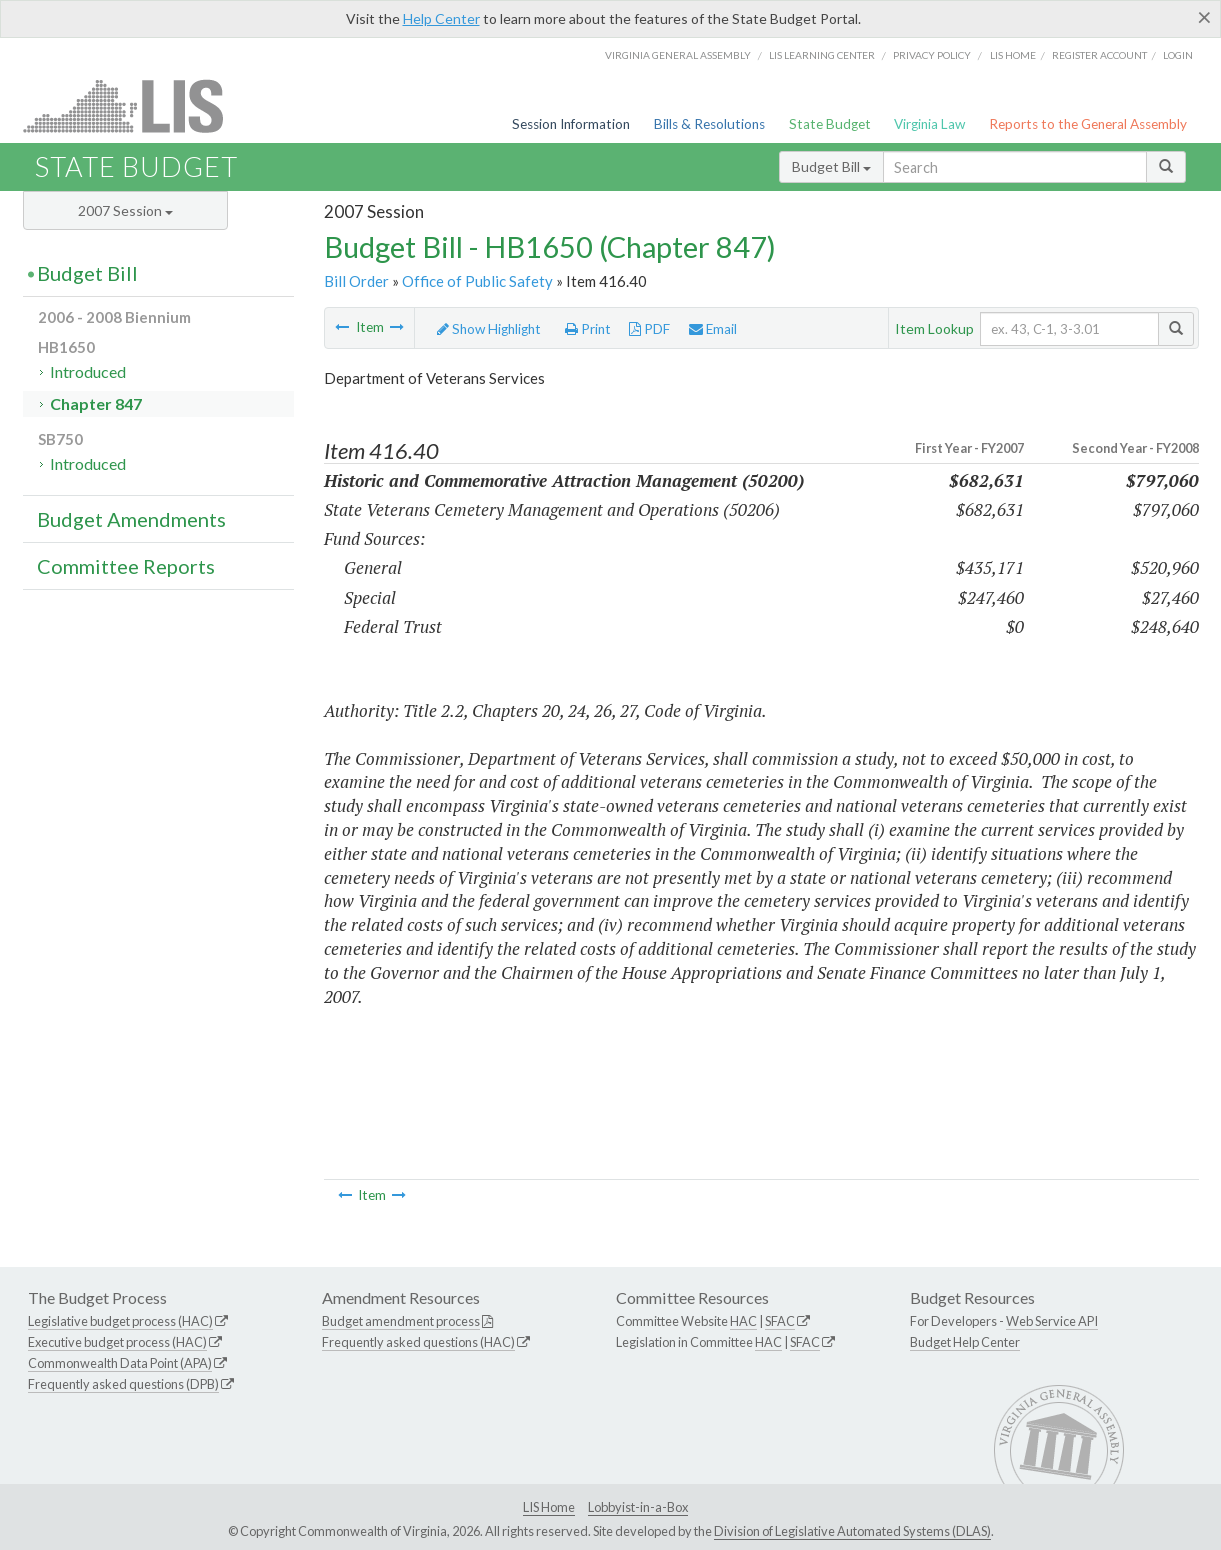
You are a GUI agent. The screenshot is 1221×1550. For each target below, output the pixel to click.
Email (713, 329)
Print (588, 329)
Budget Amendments (131, 519)
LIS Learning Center (822, 55)
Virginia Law (929, 124)
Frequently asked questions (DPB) (123, 1384)
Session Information (571, 124)
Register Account (1099, 55)
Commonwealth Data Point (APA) (120, 1363)
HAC (743, 1321)
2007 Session (125, 210)
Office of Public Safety (477, 281)
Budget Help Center (965, 1342)
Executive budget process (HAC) (117, 1342)
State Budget (830, 124)
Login (1178, 55)
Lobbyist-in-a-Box (638, 1507)
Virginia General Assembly (678, 55)
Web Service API (1052, 1321)
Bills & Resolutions (709, 124)
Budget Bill (831, 166)
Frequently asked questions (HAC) (418, 1342)
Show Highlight (489, 329)
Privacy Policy (932, 55)
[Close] (1204, 17)
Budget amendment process (401, 1321)
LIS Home (549, 1507)
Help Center (441, 18)
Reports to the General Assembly (1088, 124)
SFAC (780, 1321)
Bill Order (356, 281)
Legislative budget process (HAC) (120, 1321)
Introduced (88, 371)
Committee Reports (126, 566)
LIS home (1013, 55)
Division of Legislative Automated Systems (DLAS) (852, 1531)
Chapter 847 (96, 403)
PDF (649, 329)
